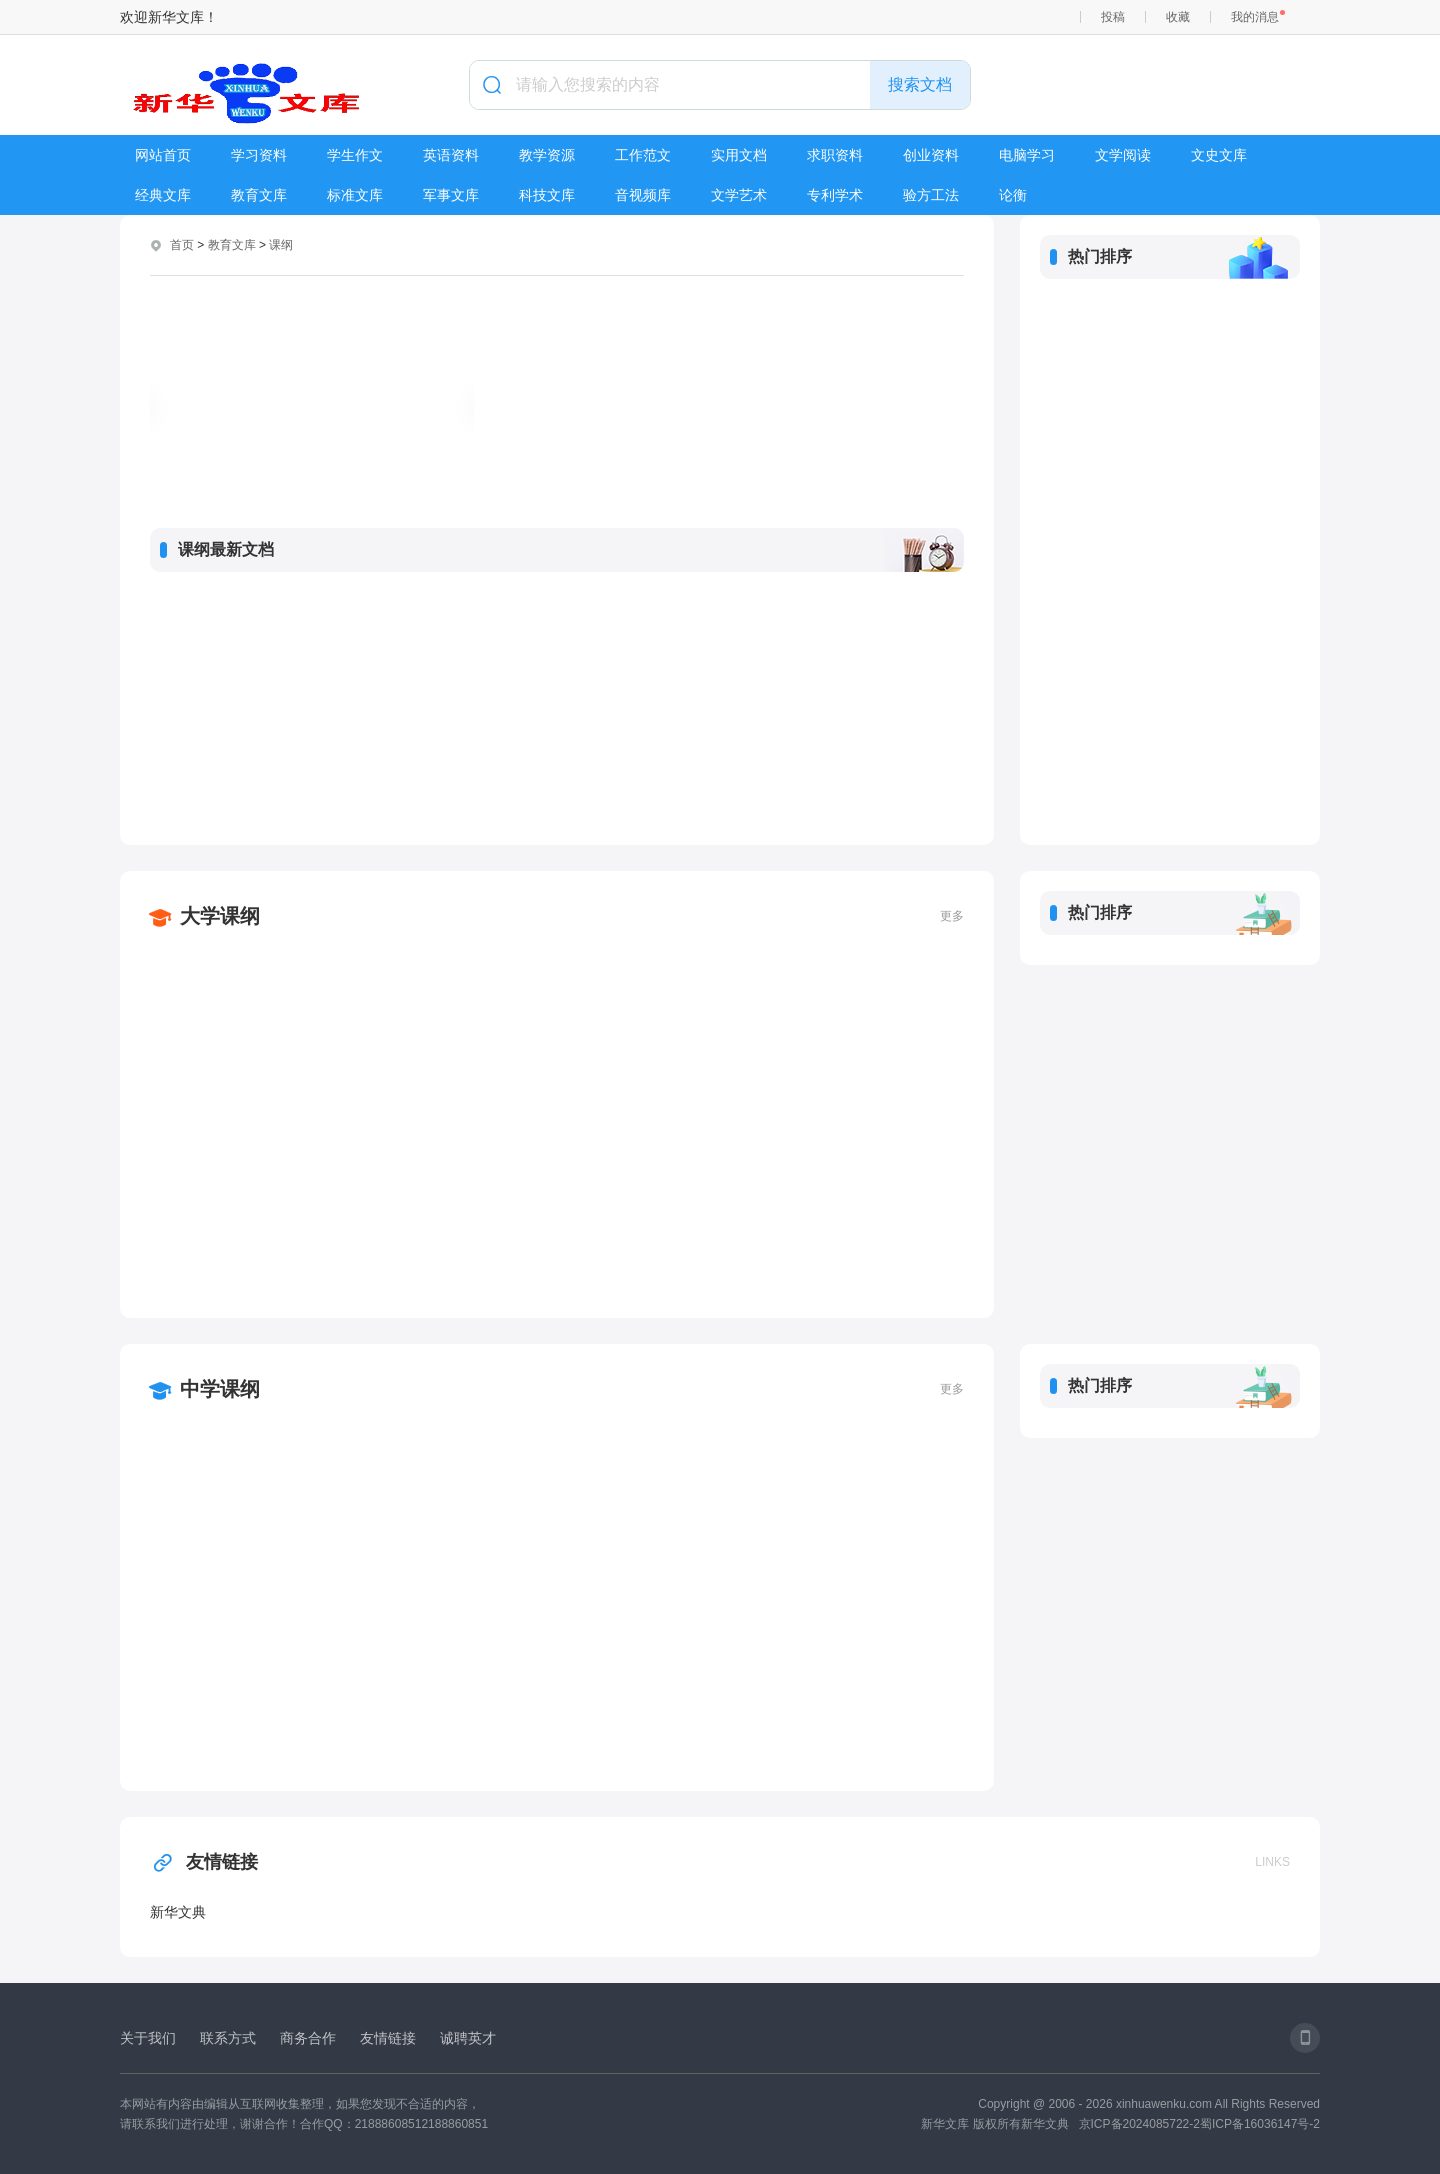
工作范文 (643, 155)
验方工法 (931, 195)
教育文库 (259, 195)
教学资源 (547, 155)
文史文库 (1219, 155)
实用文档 (739, 155)
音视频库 (643, 195)
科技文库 (547, 195)
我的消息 (1255, 17)
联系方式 (228, 2038)
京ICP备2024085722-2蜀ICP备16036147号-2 (1199, 2124)
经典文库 (163, 195)
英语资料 (451, 155)
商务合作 (308, 2038)
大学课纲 (220, 916)
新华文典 (178, 1912)
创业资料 (931, 155)
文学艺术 (739, 195)
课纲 (281, 245)
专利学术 (835, 195)
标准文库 (355, 195)
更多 (952, 916)
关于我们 (148, 2038)
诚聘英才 (468, 2038)
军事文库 (451, 195)
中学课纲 (220, 1389)
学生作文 (355, 155)
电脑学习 (1027, 155)
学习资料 (259, 155)
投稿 (1113, 17)
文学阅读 (1123, 155)
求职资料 (835, 155)
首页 (182, 245)
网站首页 (163, 155)
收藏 (1178, 17)
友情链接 (204, 1862)
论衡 (1013, 195)
